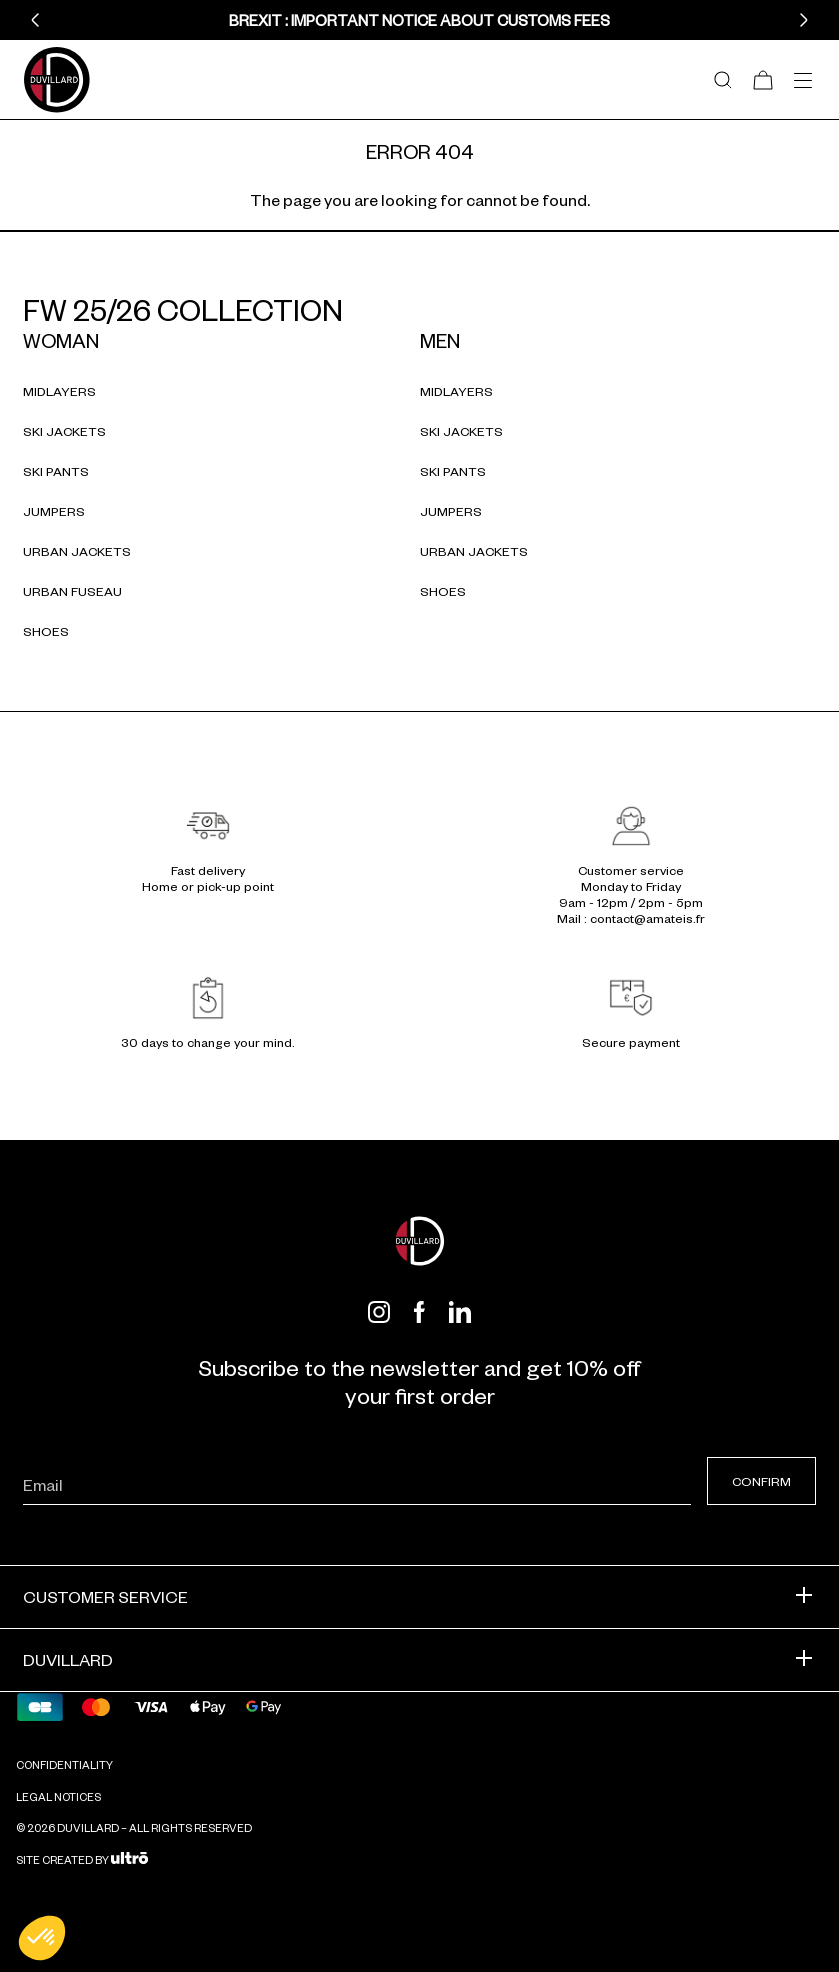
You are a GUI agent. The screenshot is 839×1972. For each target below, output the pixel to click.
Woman (61, 340)
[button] (35, 20)
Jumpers (54, 511)
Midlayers (59, 391)
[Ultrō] (129, 1859)
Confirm (761, 1481)
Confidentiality (64, 1763)
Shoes (46, 631)
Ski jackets (64, 431)
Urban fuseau (72, 591)
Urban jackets (77, 551)
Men (440, 340)
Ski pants (56, 471)
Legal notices (58, 1795)
